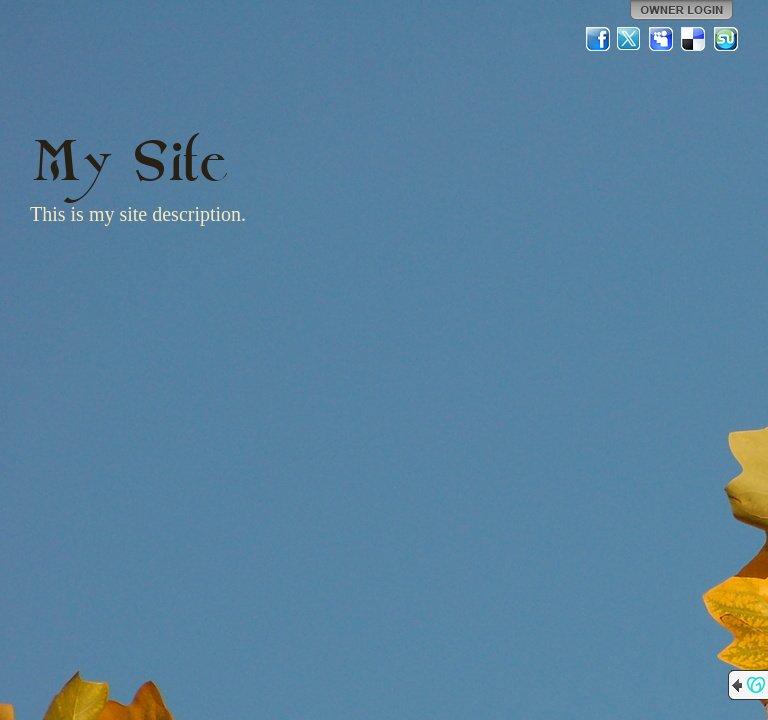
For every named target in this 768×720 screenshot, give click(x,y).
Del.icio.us (694, 39)
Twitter (630, 39)
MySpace (662, 39)
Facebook (598, 39)
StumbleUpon (726, 39)
